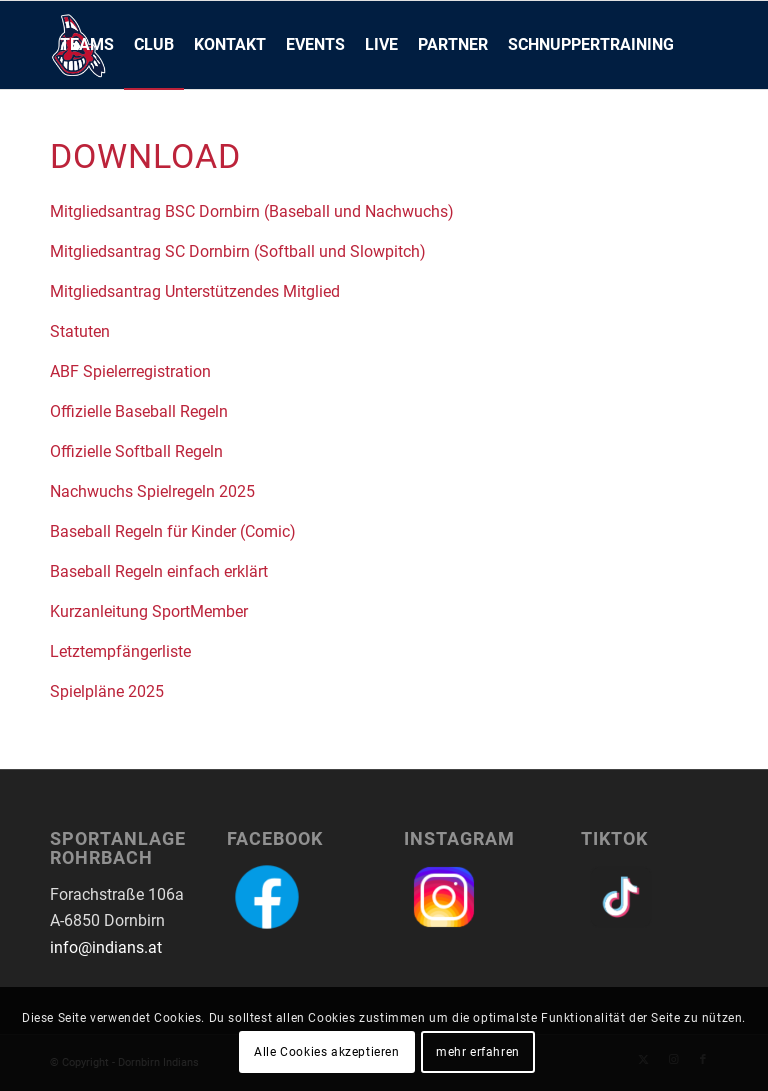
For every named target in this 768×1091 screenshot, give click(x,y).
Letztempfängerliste (120, 651)
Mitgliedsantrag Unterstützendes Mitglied (195, 291)
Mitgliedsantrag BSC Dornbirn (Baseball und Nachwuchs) (252, 211)
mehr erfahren (478, 1052)
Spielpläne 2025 (107, 691)
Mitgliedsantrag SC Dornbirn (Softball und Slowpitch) (238, 251)
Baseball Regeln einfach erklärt (159, 571)
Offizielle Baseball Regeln (139, 411)
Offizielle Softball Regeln (136, 451)
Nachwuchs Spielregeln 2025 (152, 491)
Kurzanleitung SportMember (149, 611)
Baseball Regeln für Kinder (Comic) (173, 531)
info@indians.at (106, 947)
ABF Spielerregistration (130, 371)
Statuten (80, 331)
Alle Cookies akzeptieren (326, 1052)
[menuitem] (87, 45)
